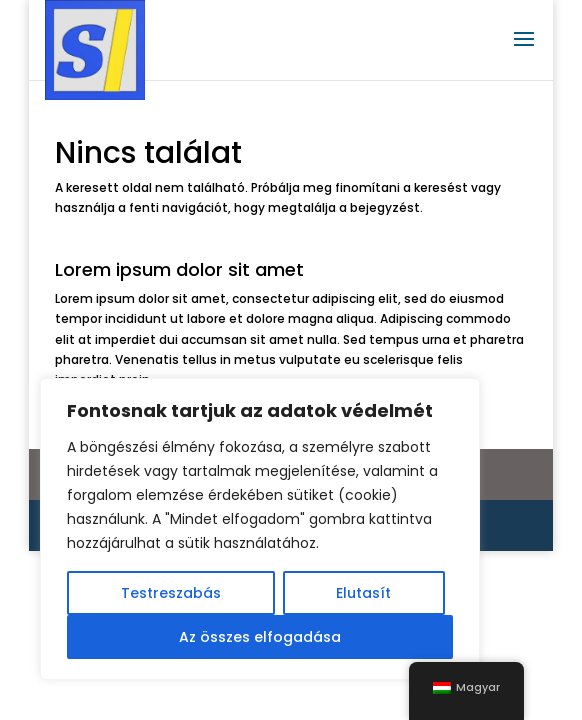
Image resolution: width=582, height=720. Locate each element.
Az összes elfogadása (260, 637)
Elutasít (363, 593)
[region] (260, 529)
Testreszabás (171, 593)
